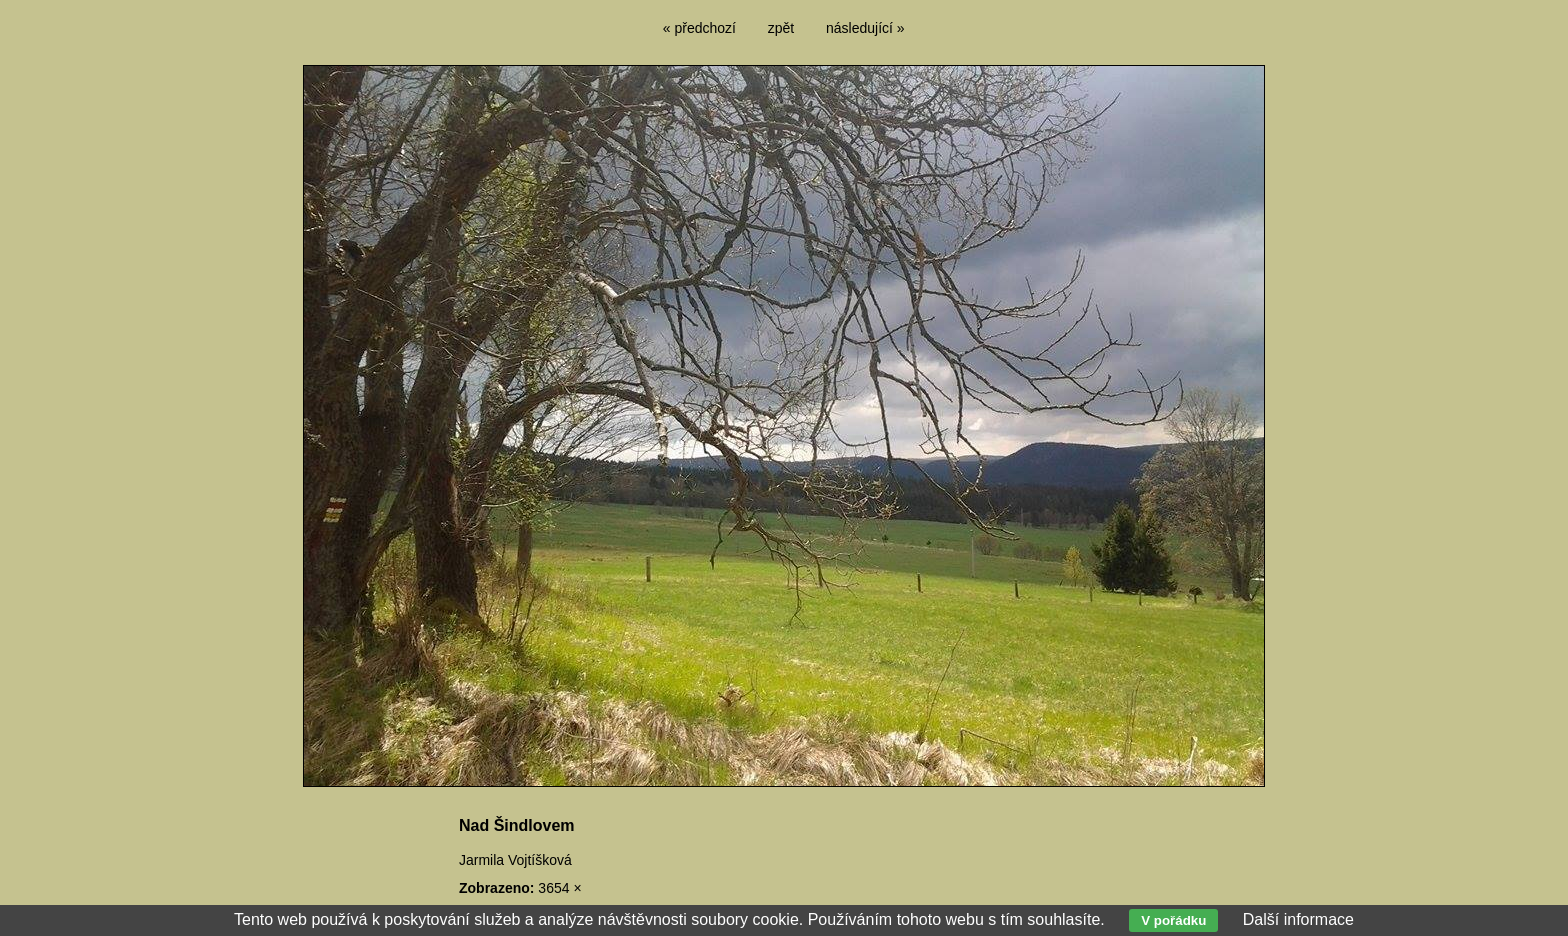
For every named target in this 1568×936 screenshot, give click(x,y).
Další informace (1298, 919)
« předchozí (699, 28)
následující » (865, 28)
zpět (781, 28)
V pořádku (1173, 920)
